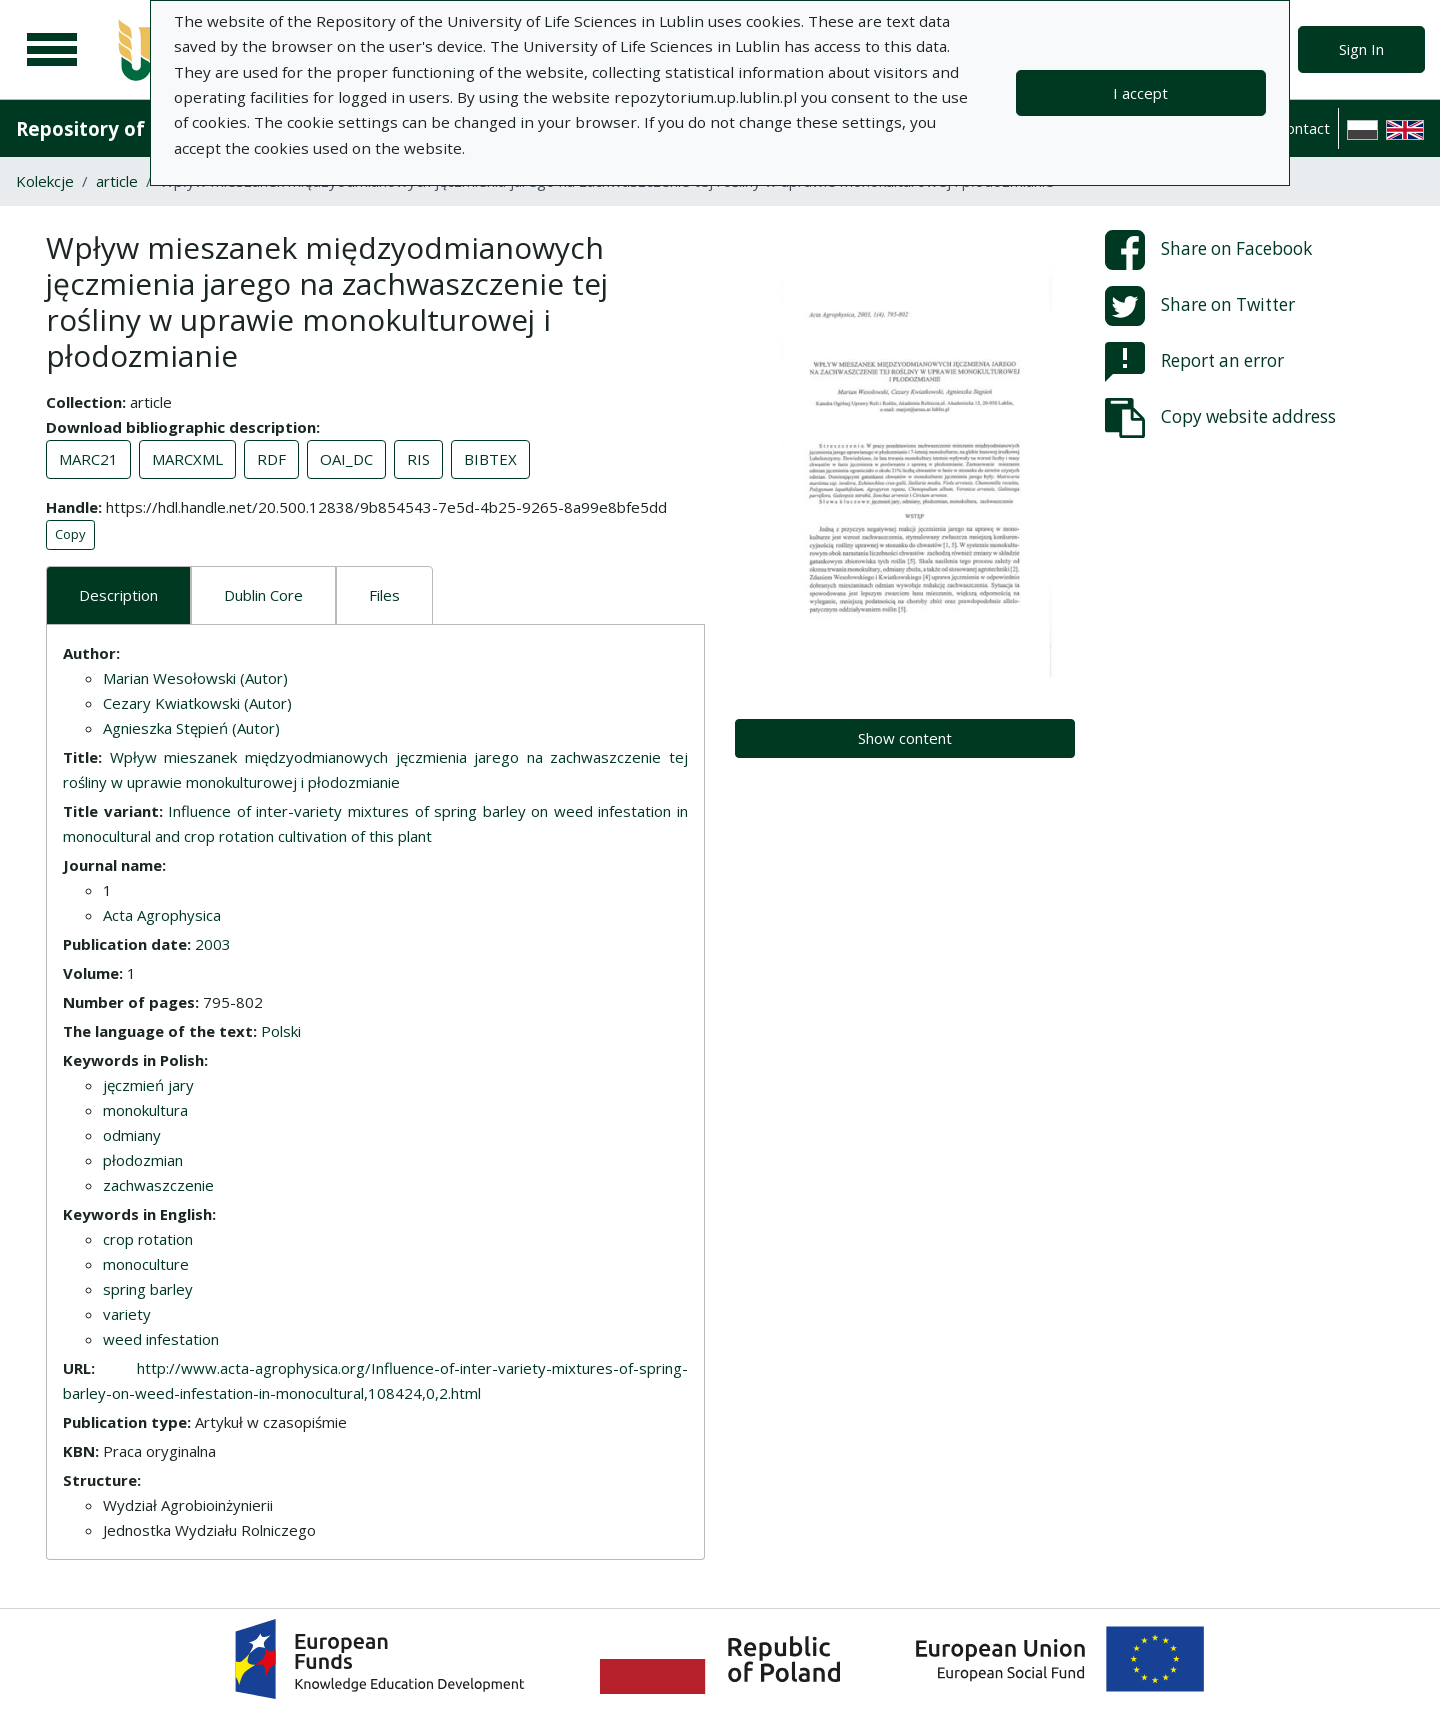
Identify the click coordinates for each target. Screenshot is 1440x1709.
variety (127, 1314)
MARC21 (88, 459)
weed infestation (161, 1339)
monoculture (146, 1264)
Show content (905, 738)
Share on (1208, 250)
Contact (1303, 128)
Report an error (1194, 362)
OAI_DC (346, 459)
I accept (1140, 93)
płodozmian (143, 1160)
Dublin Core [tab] (263, 595)
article (117, 181)
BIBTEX (490, 459)
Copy (70, 534)
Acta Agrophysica (162, 915)
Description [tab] (118, 595)
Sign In (1361, 49)
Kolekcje (45, 181)
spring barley (148, 1289)
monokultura (145, 1110)
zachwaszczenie (158, 1185)
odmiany (132, 1135)
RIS (418, 459)
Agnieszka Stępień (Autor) (191, 728)
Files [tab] (384, 595)
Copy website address (1220, 418)
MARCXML (187, 459)
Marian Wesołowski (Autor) (195, 678)
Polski (281, 1031)
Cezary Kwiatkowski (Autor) (197, 703)
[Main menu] (52, 50)
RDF (271, 459)
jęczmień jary (148, 1085)
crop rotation (148, 1239)
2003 (213, 944)
